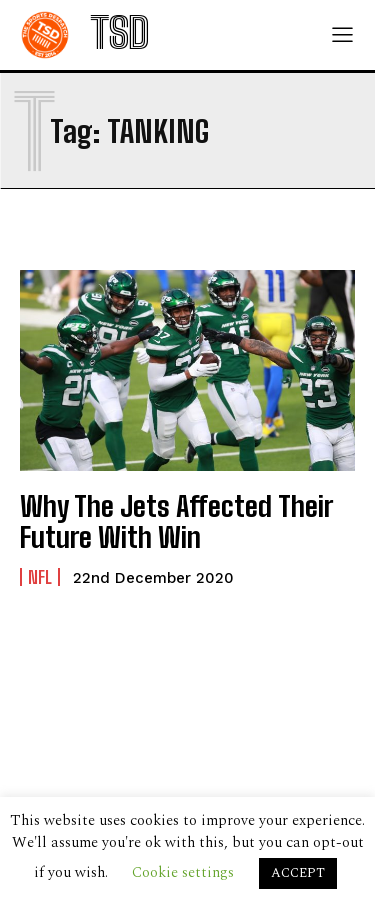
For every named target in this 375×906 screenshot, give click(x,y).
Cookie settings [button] (183, 872)
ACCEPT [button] (298, 873)
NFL (40, 577)
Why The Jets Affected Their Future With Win (176, 521)
